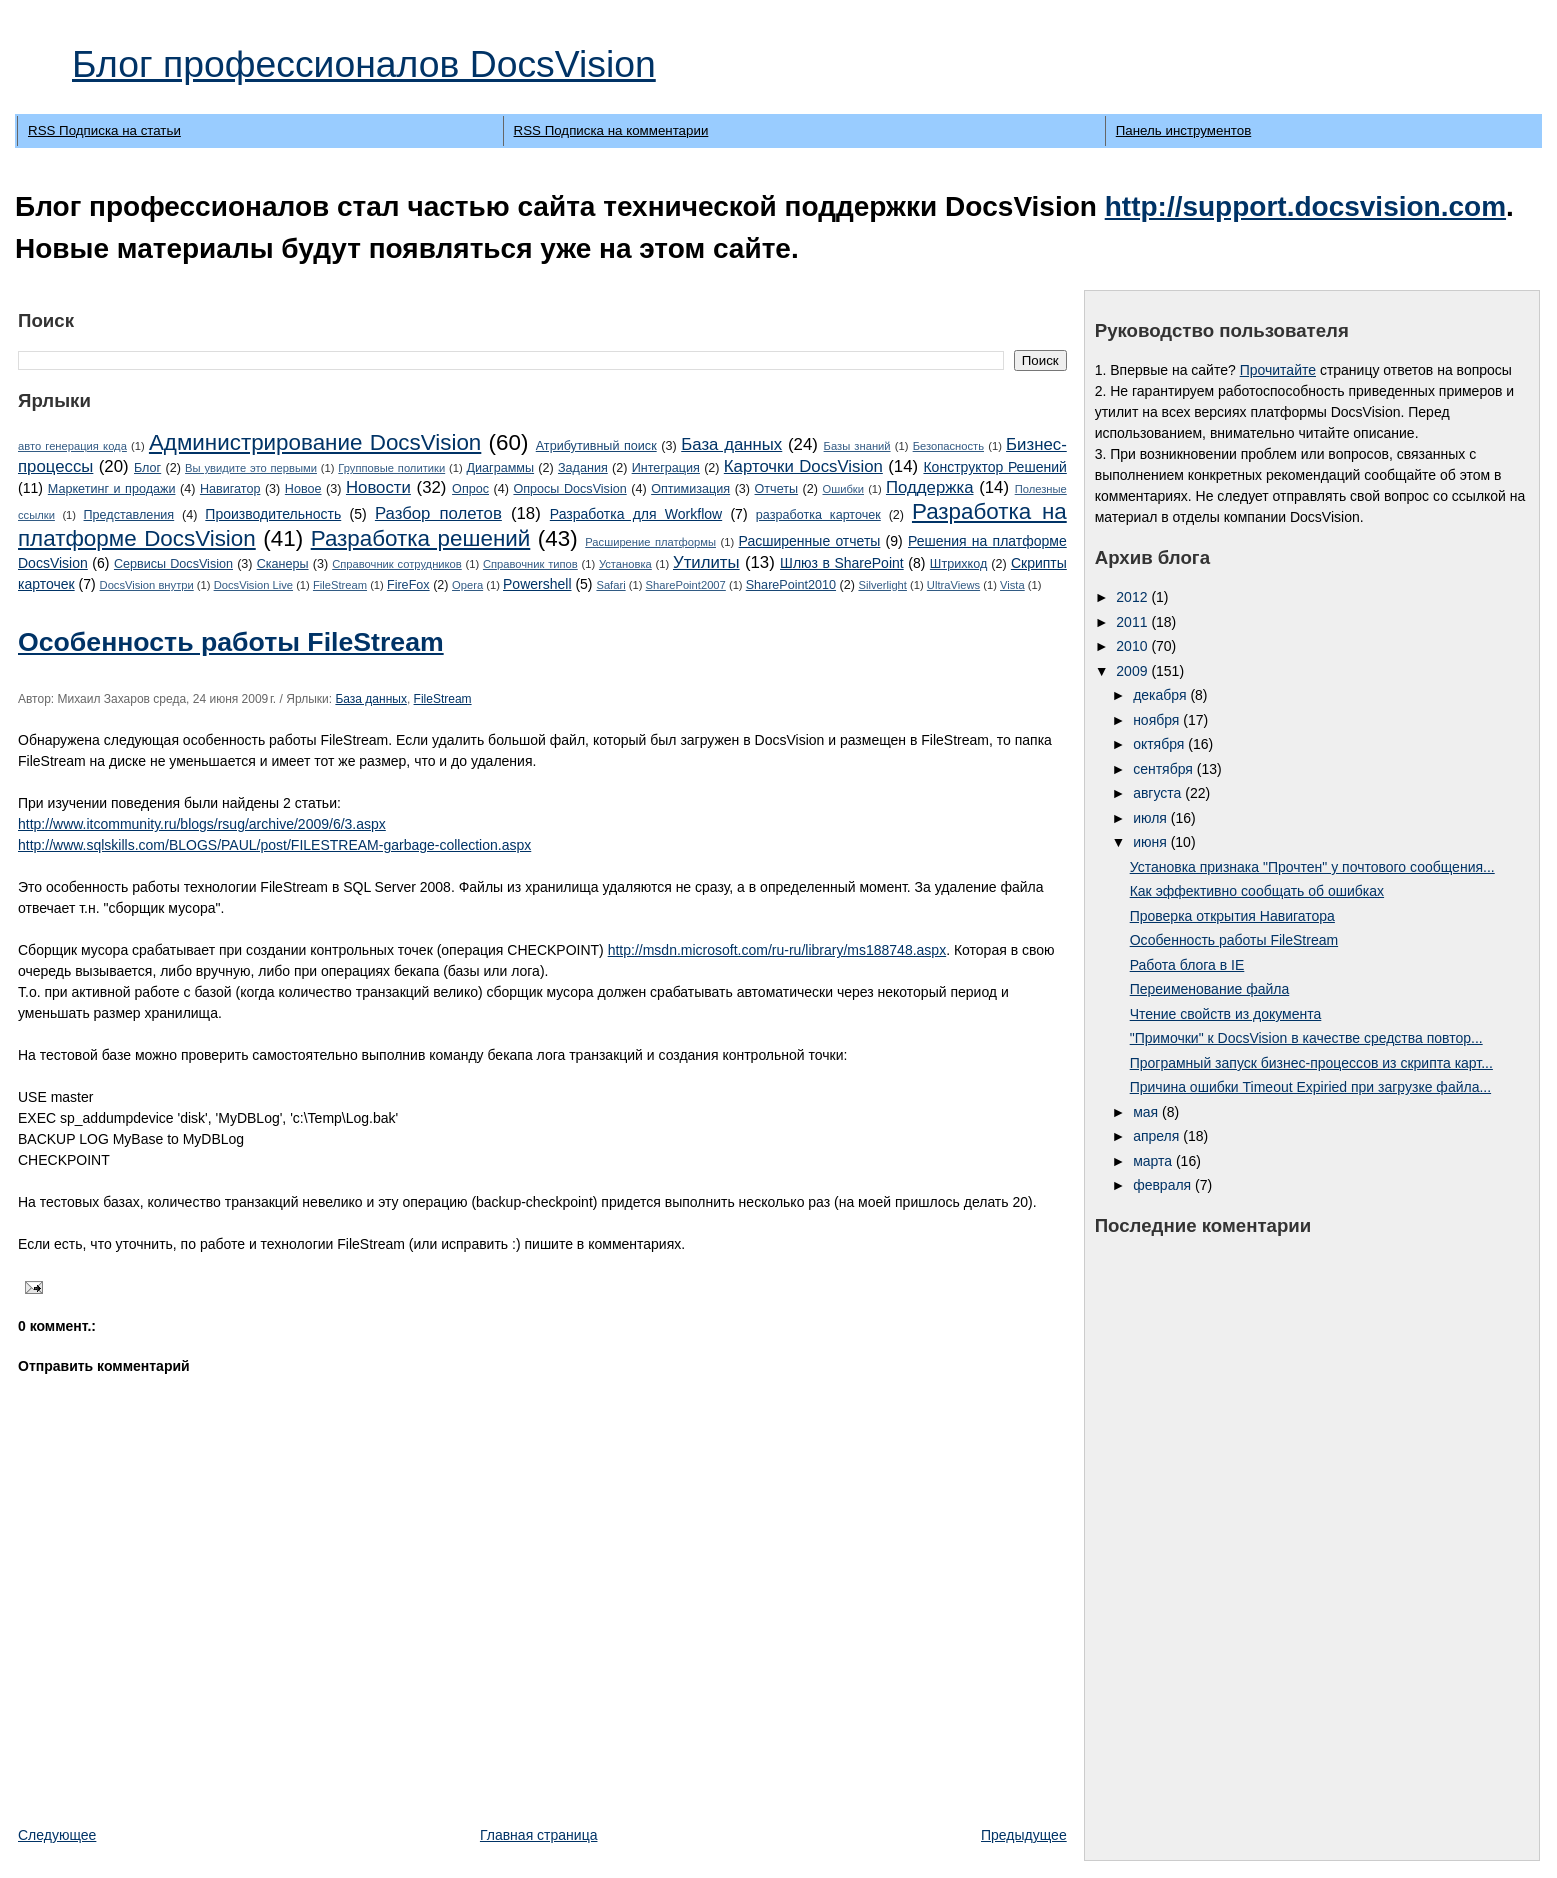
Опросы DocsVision (569, 489)
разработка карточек (818, 515)
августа (1159, 793)
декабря (1161, 695)
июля (1152, 818)
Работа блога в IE (1187, 965)
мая (1147, 1112)
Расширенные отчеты (810, 541)
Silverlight (882, 585)
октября (1160, 744)
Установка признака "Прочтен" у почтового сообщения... (1312, 867)
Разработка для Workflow (636, 514)
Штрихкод (958, 564)
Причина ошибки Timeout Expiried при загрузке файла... (1310, 1087)
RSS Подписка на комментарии (611, 130)
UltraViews (953, 585)
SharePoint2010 (791, 585)
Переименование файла (1210, 989)
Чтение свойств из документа (1226, 1014)
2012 (1133, 597)
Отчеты (777, 489)
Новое (303, 489)
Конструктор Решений (994, 467)
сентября (1165, 769)
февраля (1164, 1185)
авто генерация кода (72, 446)
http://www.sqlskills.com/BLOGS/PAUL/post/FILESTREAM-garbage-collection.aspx (274, 845)
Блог (147, 468)
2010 (1133, 646)
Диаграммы (501, 468)
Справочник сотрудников (397, 564)
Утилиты (706, 562)
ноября (1158, 720)
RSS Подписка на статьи (104, 130)
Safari (610, 585)
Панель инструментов (1183, 130)
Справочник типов (530, 564)
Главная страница (539, 1835)
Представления (129, 515)
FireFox (408, 585)
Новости (378, 487)
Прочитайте (1278, 370)
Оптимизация (690, 489)
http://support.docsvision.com (1305, 206)
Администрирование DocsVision (315, 442)
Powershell (537, 584)
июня (1152, 842)
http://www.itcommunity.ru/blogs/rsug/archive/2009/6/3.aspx (202, 824)
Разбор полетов (438, 513)
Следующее (57, 1835)
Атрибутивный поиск (596, 446)
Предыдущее (1024, 1835)
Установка (625, 564)
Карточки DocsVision (803, 466)
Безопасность (948, 446)
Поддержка (930, 487)
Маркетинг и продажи (112, 489)
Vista (1012, 585)
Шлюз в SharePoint (842, 563)
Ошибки (843, 489)
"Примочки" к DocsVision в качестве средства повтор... (1306, 1038)
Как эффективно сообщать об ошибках (1257, 891)
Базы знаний (857, 446)
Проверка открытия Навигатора (1232, 916)
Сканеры (283, 564)
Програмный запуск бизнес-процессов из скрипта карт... (1311, 1063)
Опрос (470, 489)
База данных (731, 444)
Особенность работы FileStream (231, 642)
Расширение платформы (650, 542)
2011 (1133, 622)
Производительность (273, 514)
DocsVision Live (253, 585)
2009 (1133, 671)
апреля (1158, 1136)
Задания (583, 468)
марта (1154, 1161)
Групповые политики (391, 468)
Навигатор (230, 489)
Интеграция (666, 468)
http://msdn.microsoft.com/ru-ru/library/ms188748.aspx (777, 950)
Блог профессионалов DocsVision (364, 64)
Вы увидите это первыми (251, 468)
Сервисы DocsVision (173, 564)
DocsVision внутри (147, 585)
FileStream (340, 585)
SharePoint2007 (686, 585)
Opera (467, 585)
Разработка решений (421, 538)
